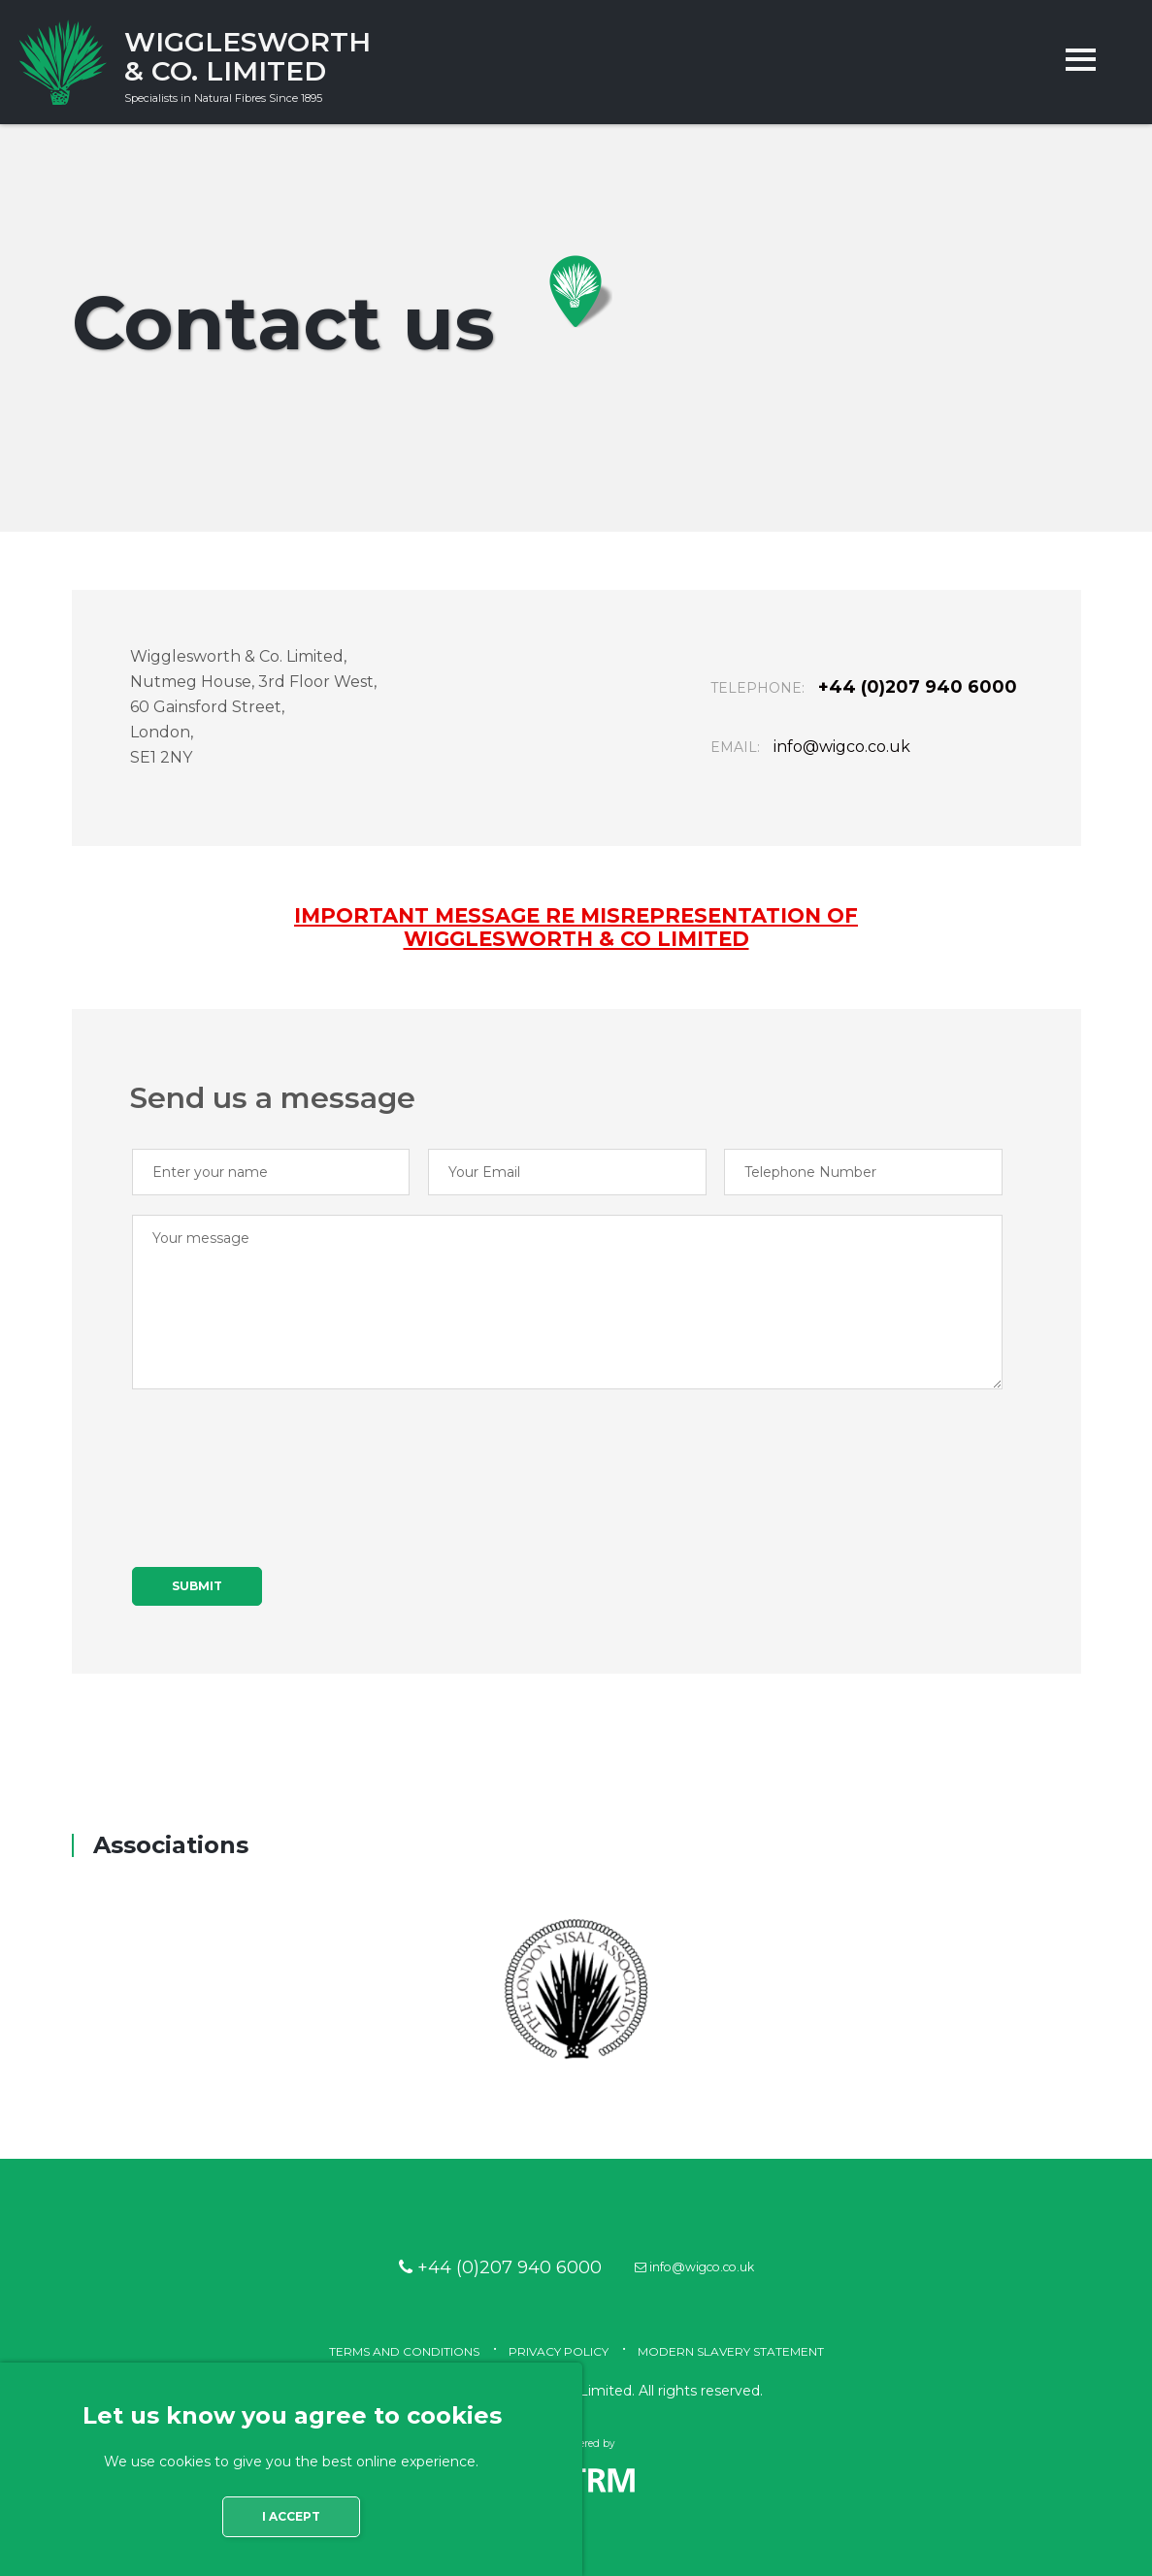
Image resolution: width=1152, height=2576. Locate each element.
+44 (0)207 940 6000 (859, 710)
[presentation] (279, 1475)
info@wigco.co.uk (841, 770)
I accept (291, 2539)
